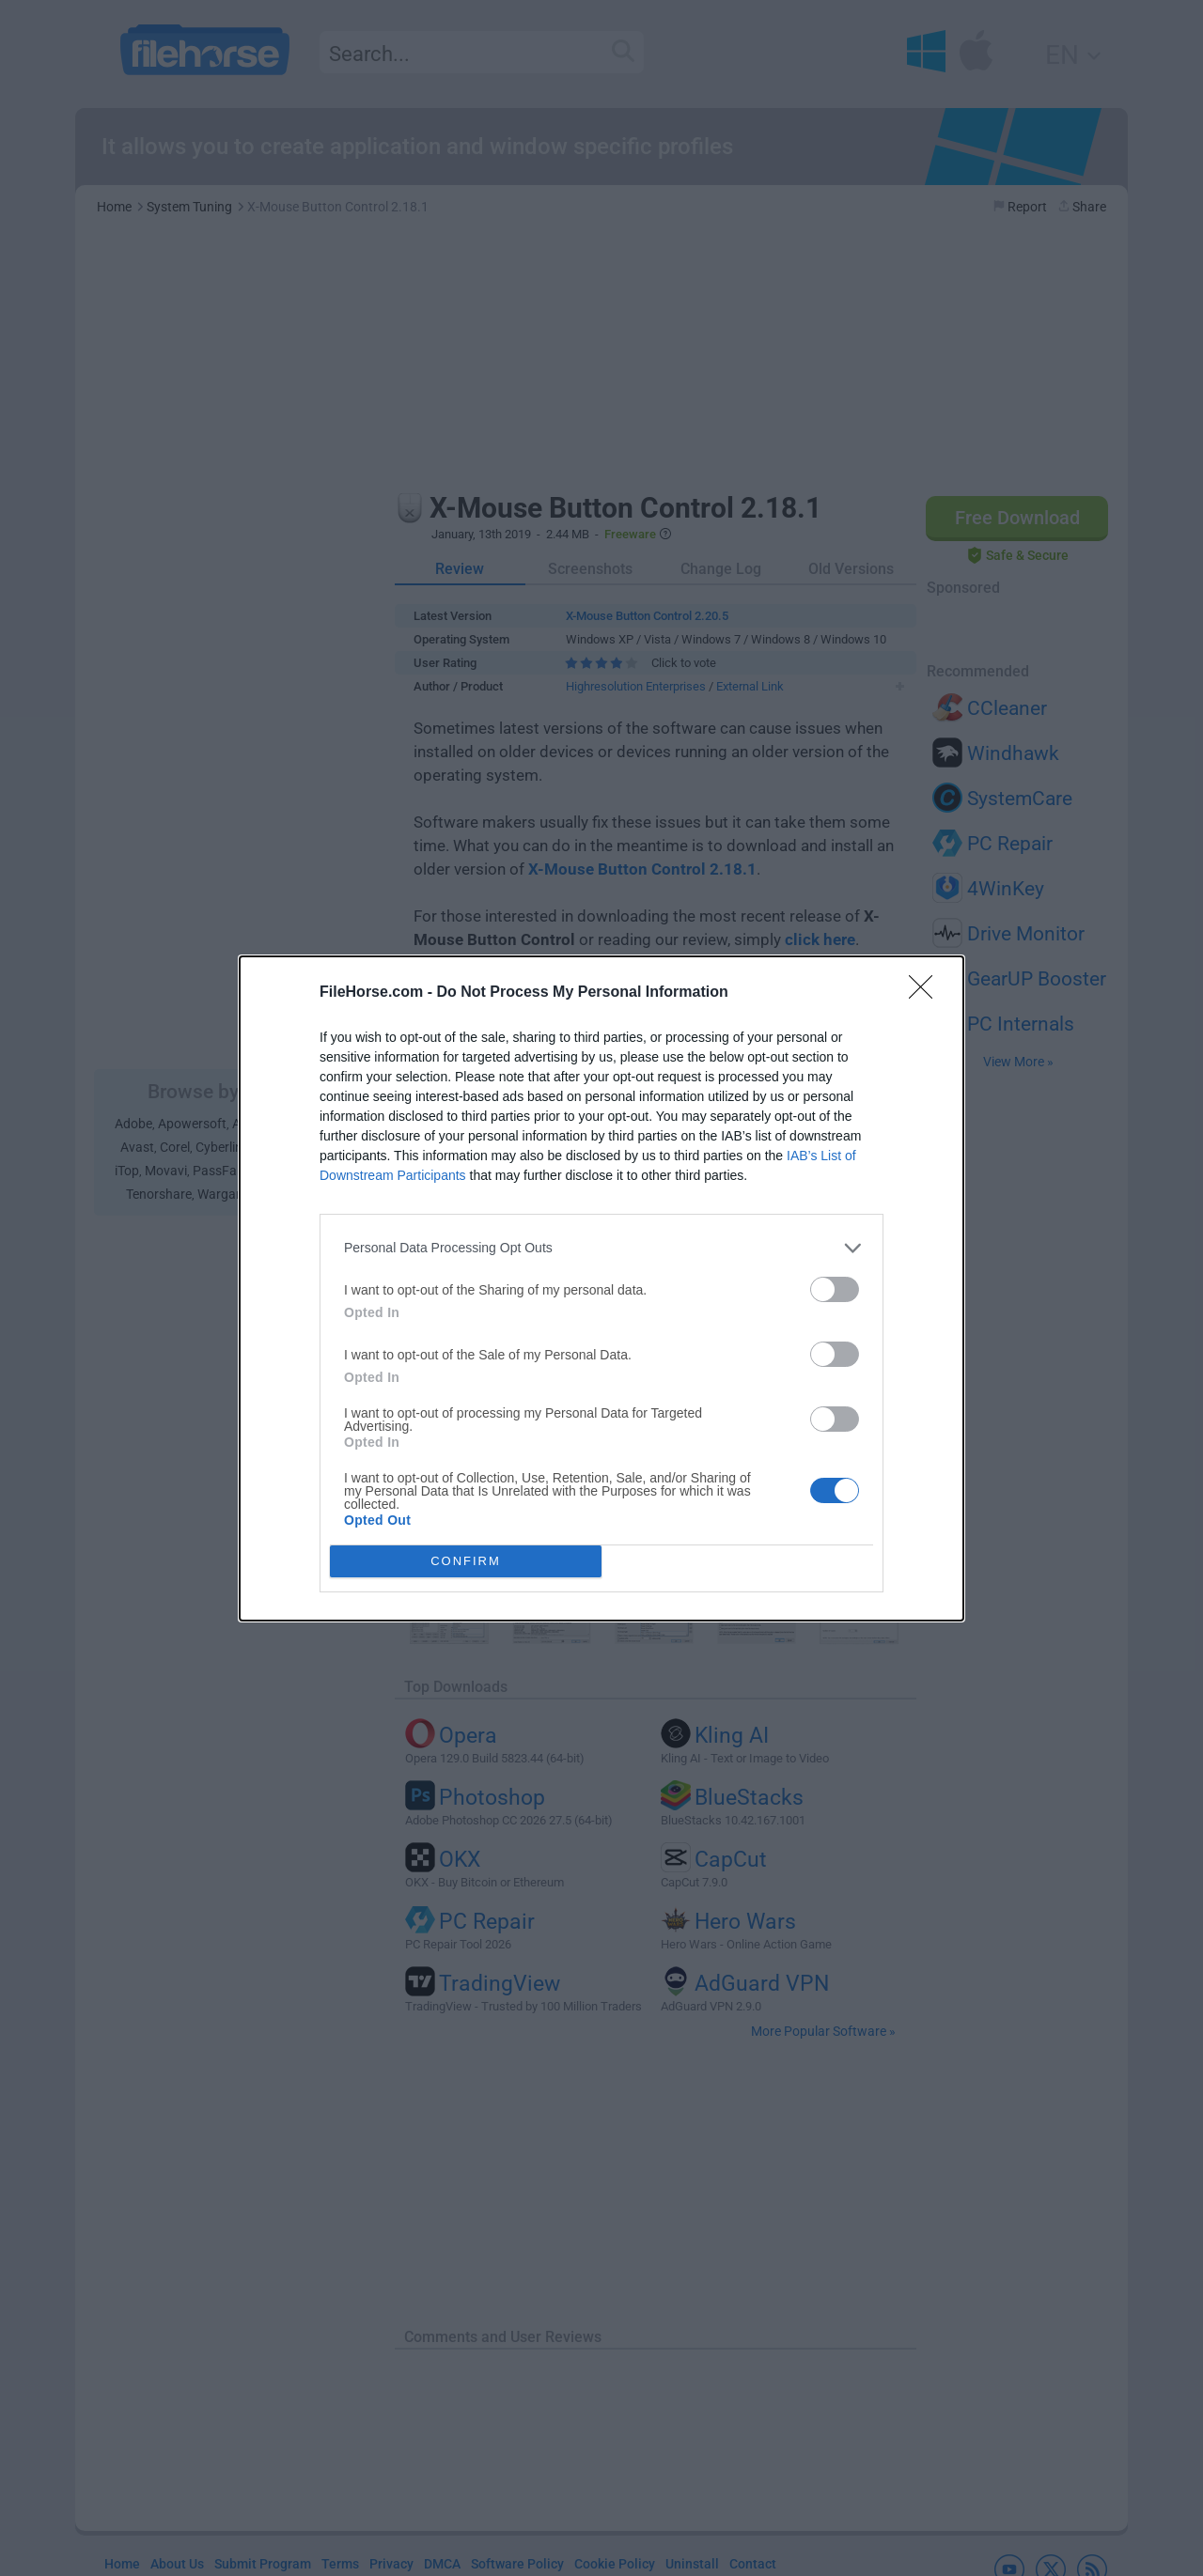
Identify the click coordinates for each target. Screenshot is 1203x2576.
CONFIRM (465, 1561)
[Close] (927, 993)
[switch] (834, 1289)
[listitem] (601, 1248)
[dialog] (601, 1288)
